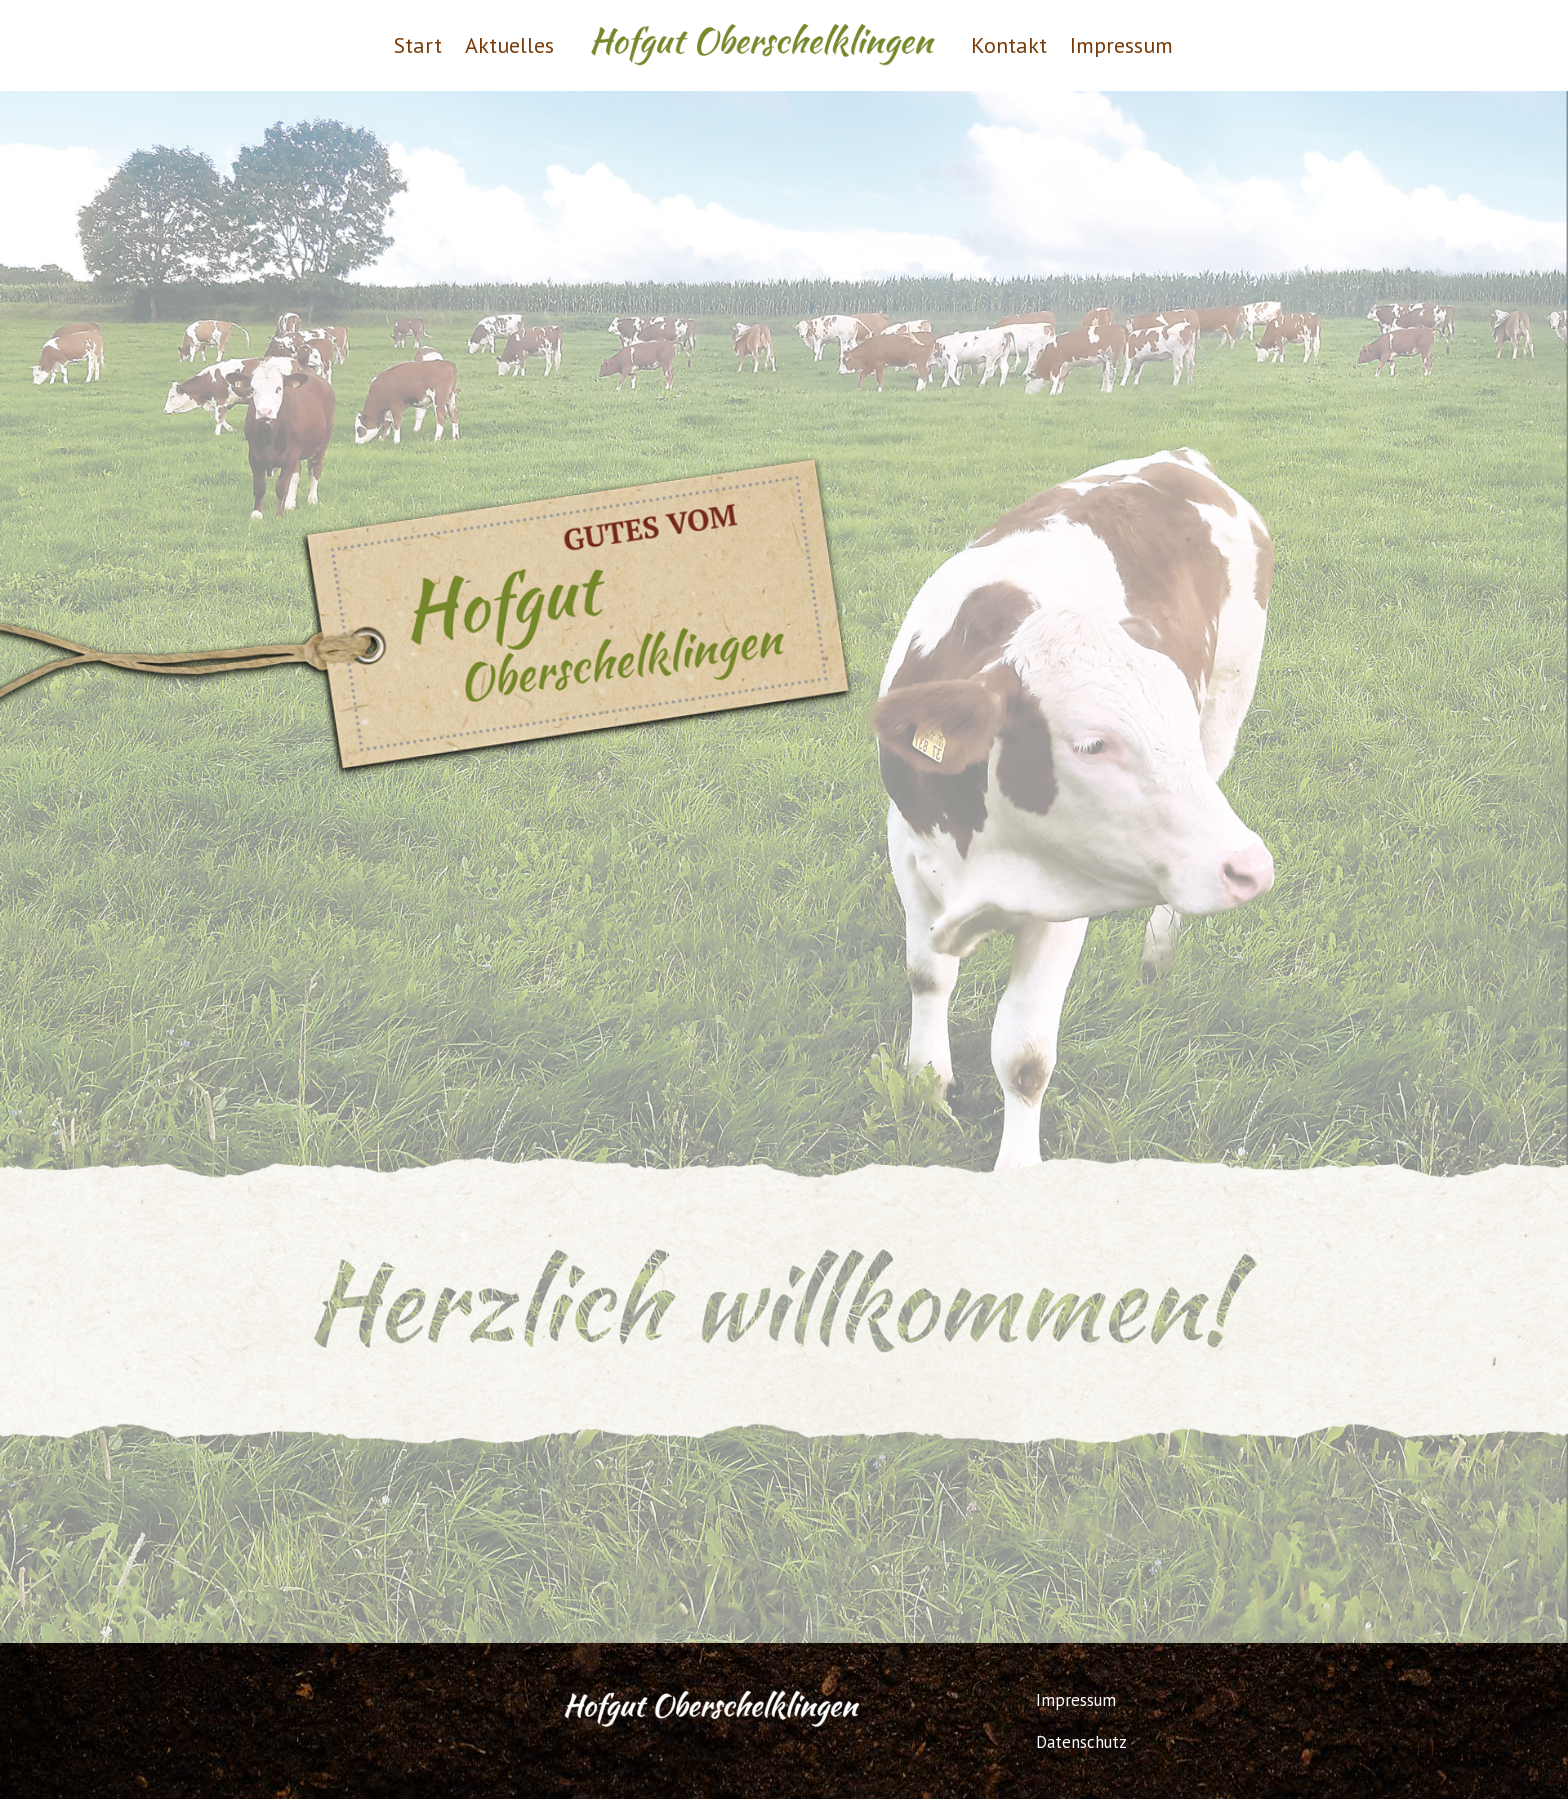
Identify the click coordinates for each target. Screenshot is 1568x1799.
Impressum (1121, 45)
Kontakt (1009, 45)
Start (418, 45)
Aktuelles (509, 45)
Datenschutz (1081, 1742)
